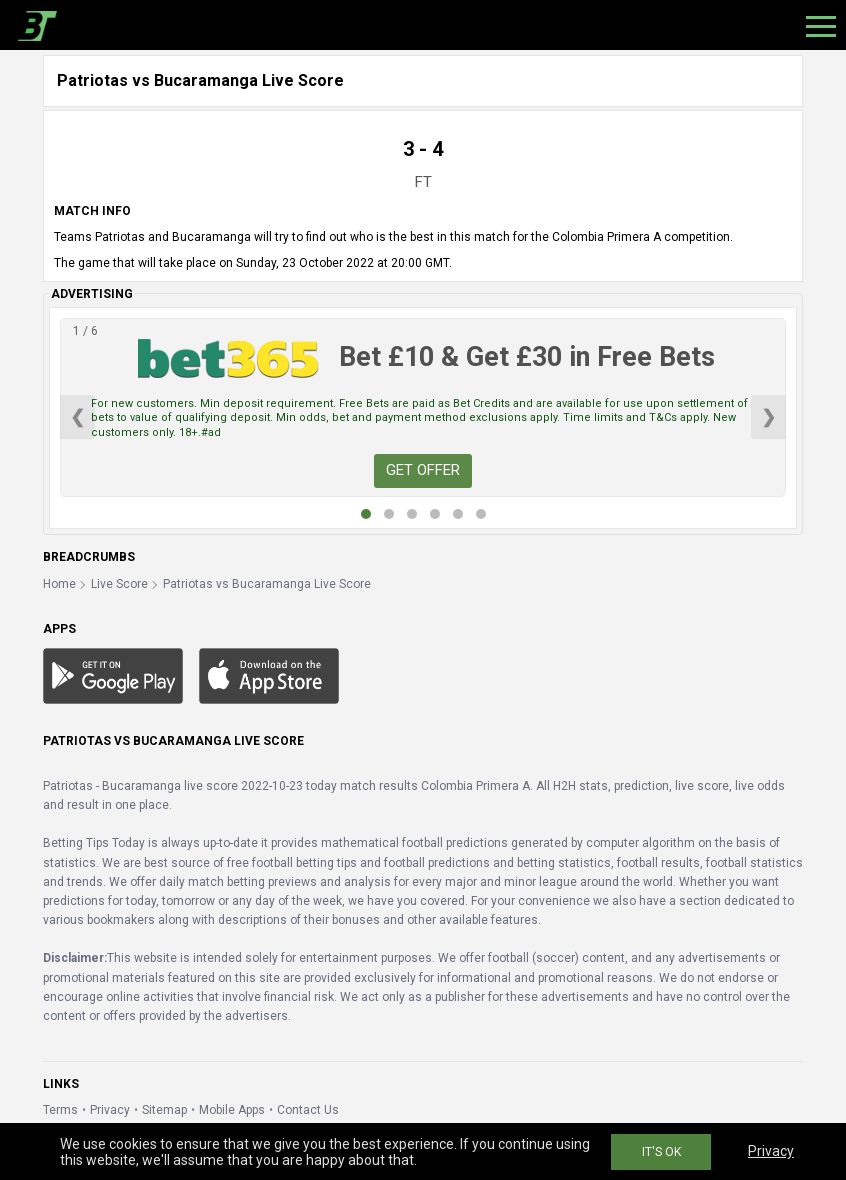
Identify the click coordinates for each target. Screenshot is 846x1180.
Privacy (110, 1110)
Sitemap (164, 1110)
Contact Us (308, 1110)
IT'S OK (661, 1152)
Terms (60, 1110)
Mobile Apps (232, 1110)
